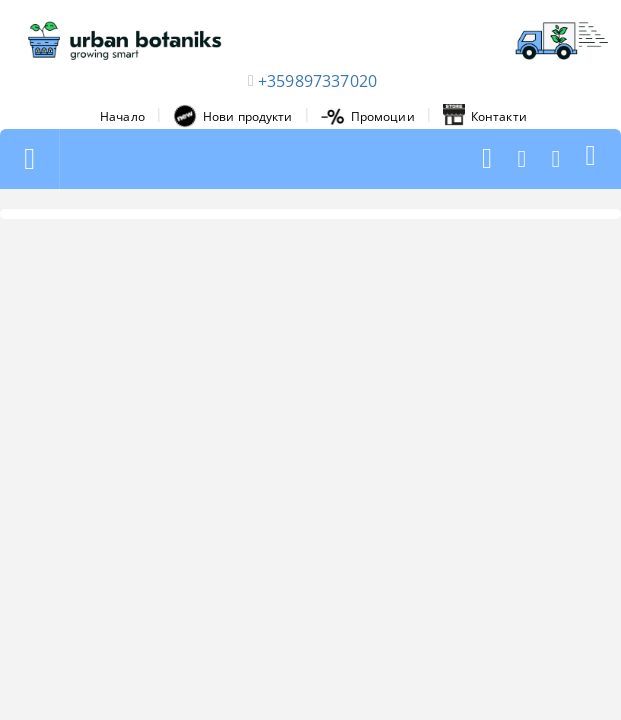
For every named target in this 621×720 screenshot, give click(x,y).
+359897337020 (317, 81)
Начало (122, 116)
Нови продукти (233, 116)
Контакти (485, 116)
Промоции (368, 116)
